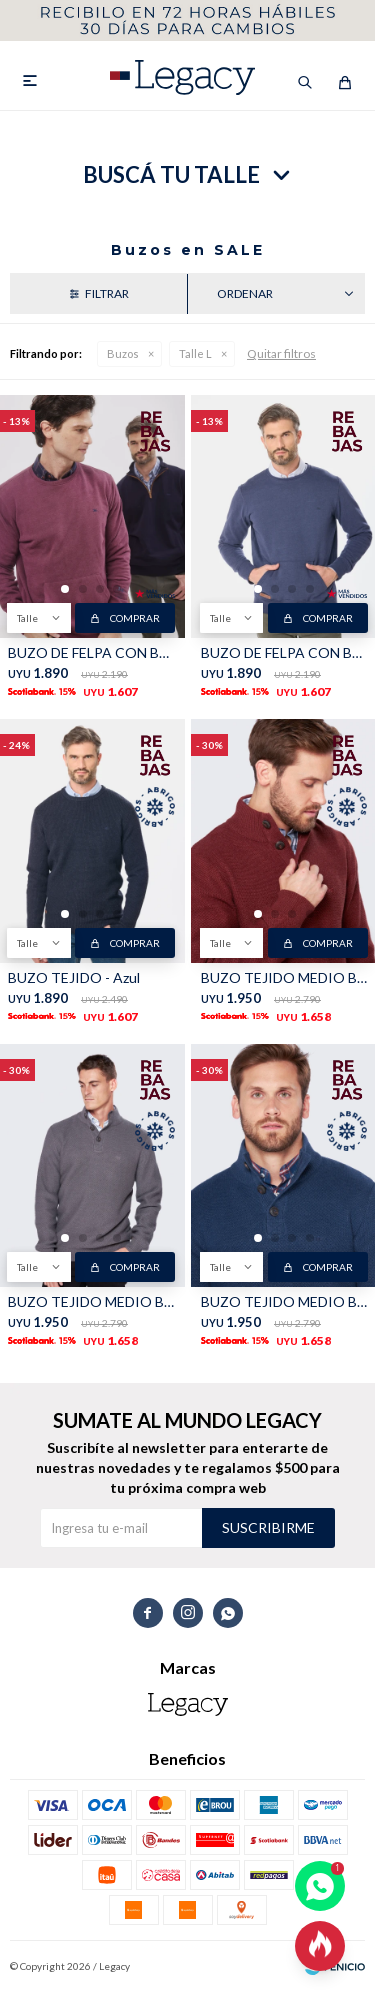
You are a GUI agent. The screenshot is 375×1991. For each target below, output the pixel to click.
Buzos (123, 353)
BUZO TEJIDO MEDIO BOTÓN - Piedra (284, 1301)
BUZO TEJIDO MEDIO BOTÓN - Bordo (284, 977)
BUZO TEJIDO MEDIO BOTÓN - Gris (91, 1301)
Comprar (135, 618)
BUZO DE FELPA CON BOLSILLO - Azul (284, 652)
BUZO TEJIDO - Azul (74, 977)
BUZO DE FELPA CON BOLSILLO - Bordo (91, 652)
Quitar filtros (281, 353)
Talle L (195, 353)
